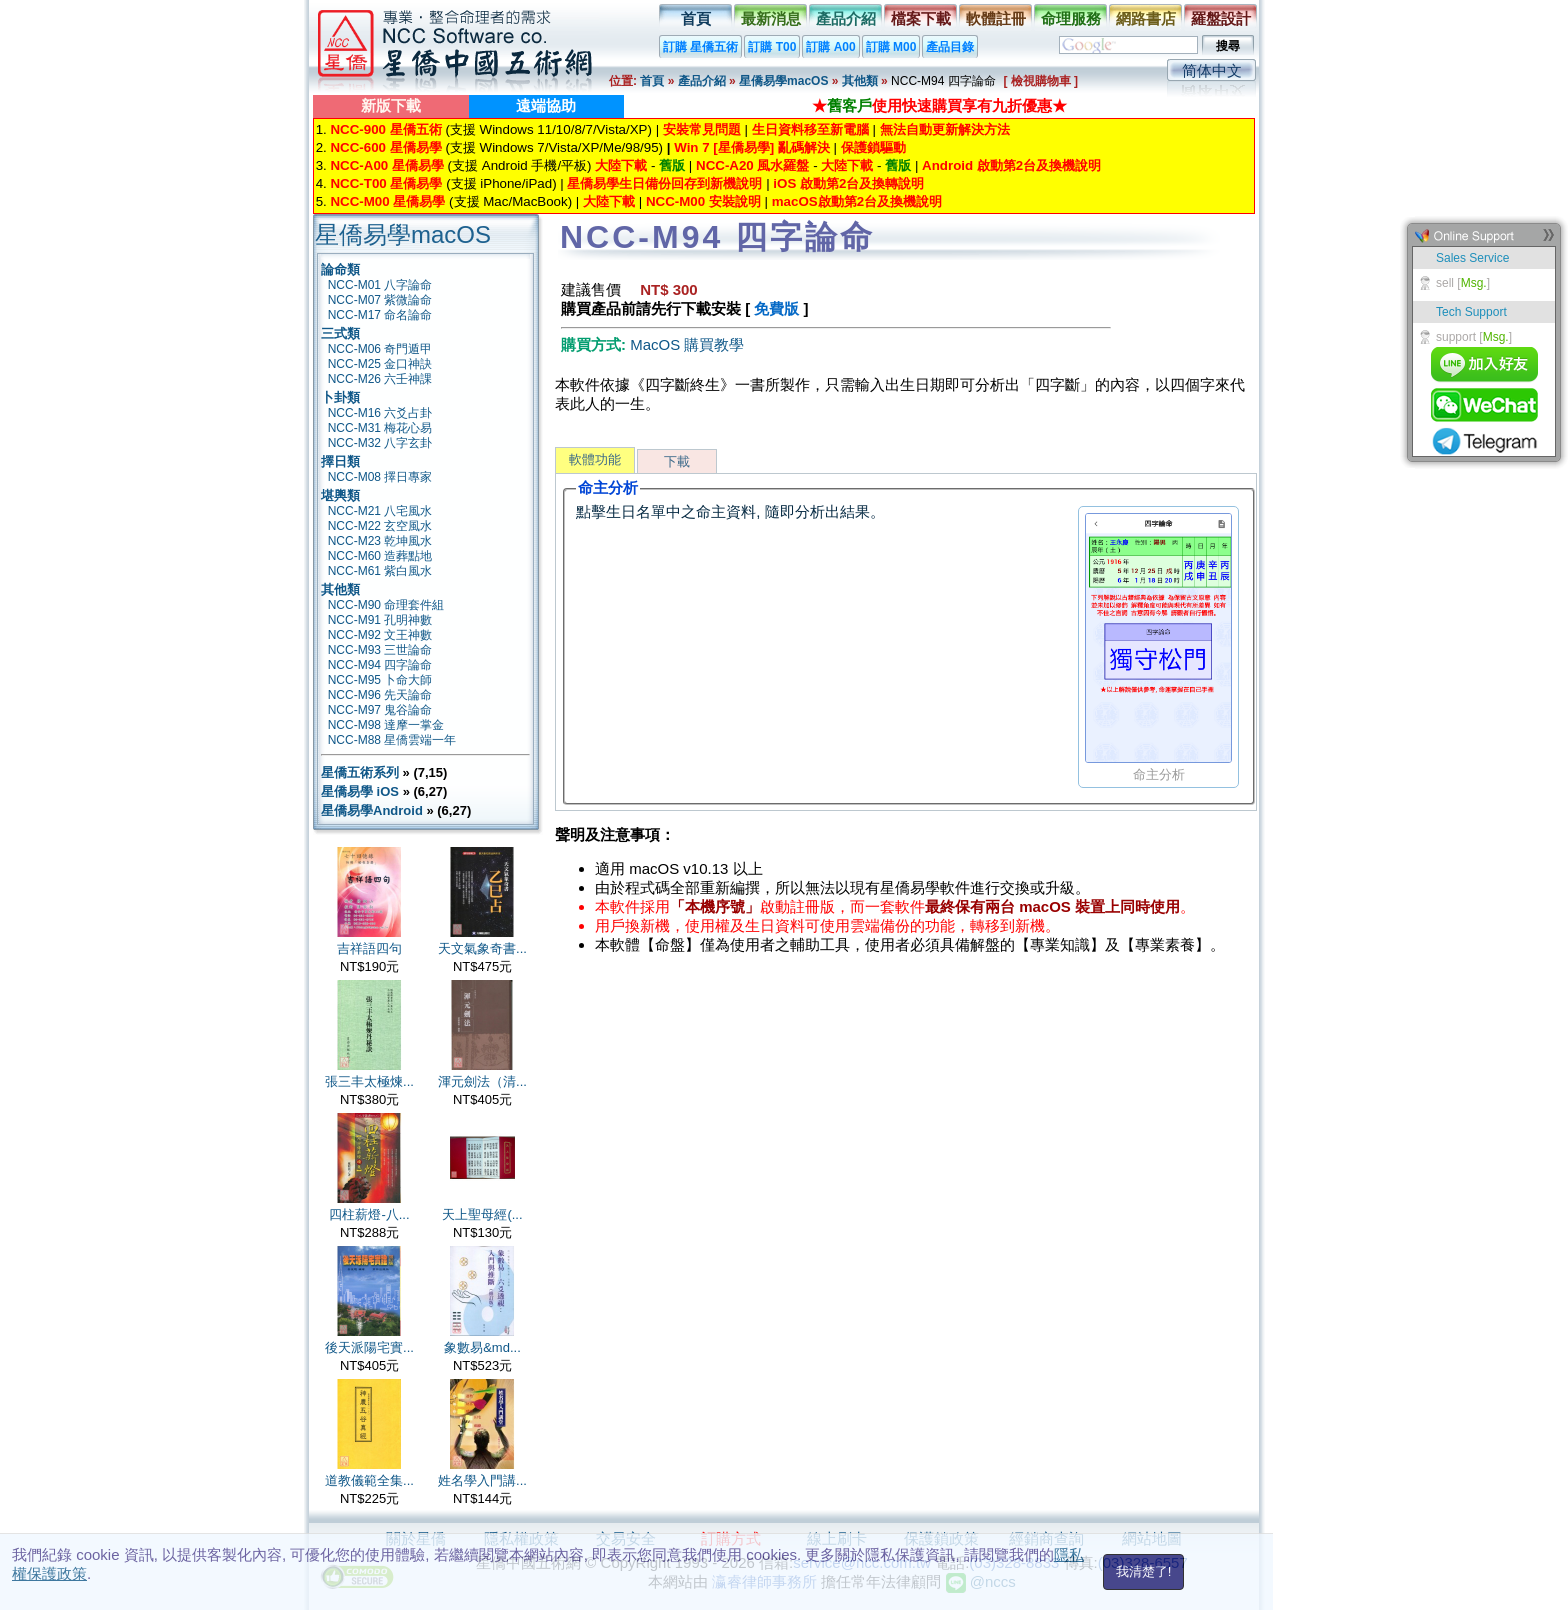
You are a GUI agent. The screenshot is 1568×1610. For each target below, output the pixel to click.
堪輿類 (340, 495)
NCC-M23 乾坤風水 (380, 541)
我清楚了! (1144, 1571)
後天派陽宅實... (369, 1347)
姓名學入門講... (482, 1480)
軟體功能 (595, 459)
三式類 (340, 333)
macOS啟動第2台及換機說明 (857, 201)
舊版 (672, 165)
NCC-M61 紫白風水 (380, 571)
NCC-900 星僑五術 (385, 129)
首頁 (696, 18)
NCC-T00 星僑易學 (386, 183)
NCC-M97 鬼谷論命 (380, 710)
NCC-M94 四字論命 (380, 665)
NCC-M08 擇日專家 (380, 477)
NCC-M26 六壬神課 (380, 379)
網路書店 (1146, 18)
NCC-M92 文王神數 (380, 635)
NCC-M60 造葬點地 (380, 556)
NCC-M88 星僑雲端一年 (392, 740)
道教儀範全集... (369, 1480)
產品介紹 (846, 18)
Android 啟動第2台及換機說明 (1011, 165)
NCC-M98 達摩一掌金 (386, 725)
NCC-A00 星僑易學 (386, 165)
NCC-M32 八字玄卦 (380, 443)
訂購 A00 (830, 47)
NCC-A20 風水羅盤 (752, 165)
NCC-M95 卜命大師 (380, 680)
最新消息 (771, 18)
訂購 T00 (772, 47)
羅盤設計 (1221, 18)
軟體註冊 (996, 18)
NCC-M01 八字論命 (380, 285)
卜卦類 (340, 397)
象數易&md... (482, 1347)
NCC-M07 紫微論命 (380, 300)
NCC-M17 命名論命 (380, 315)
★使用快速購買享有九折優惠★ (939, 105)
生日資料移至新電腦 (810, 129)
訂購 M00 (891, 47)
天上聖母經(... (482, 1214)
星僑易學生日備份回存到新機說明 (664, 183)
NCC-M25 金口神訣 (380, 364)
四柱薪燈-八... (369, 1214)
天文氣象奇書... (482, 948)
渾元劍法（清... (482, 1081)
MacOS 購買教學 (687, 344)
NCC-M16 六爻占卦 (380, 413)
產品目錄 (950, 47)
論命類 (340, 269)
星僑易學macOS (783, 81)
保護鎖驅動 (873, 147)
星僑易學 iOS (360, 791)
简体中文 (1212, 70)
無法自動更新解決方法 (945, 129)
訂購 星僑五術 (700, 47)
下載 (677, 461)
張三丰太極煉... (369, 1081)
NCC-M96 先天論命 (380, 695)
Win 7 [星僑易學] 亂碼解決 (752, 147)
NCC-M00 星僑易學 (387, 201)
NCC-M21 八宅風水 (380, 511)
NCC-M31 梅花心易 (380, 428)
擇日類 (340, 461)
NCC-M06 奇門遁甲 (380, 349)
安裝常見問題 (702, 129)
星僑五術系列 (360, 772)
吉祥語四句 (369, 948)
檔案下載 (921, 18)
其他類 (860, 81)
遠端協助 (546, 105)
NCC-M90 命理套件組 (386, 605)
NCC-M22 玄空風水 (380, 526)
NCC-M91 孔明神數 (380, 620)
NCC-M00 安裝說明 (703, 201)
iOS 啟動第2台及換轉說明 (848, 183)
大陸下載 (621, 165)
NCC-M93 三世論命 (380, 650)
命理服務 (1071, 18)
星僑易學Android (372, 810)
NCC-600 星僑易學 (385, 147)
